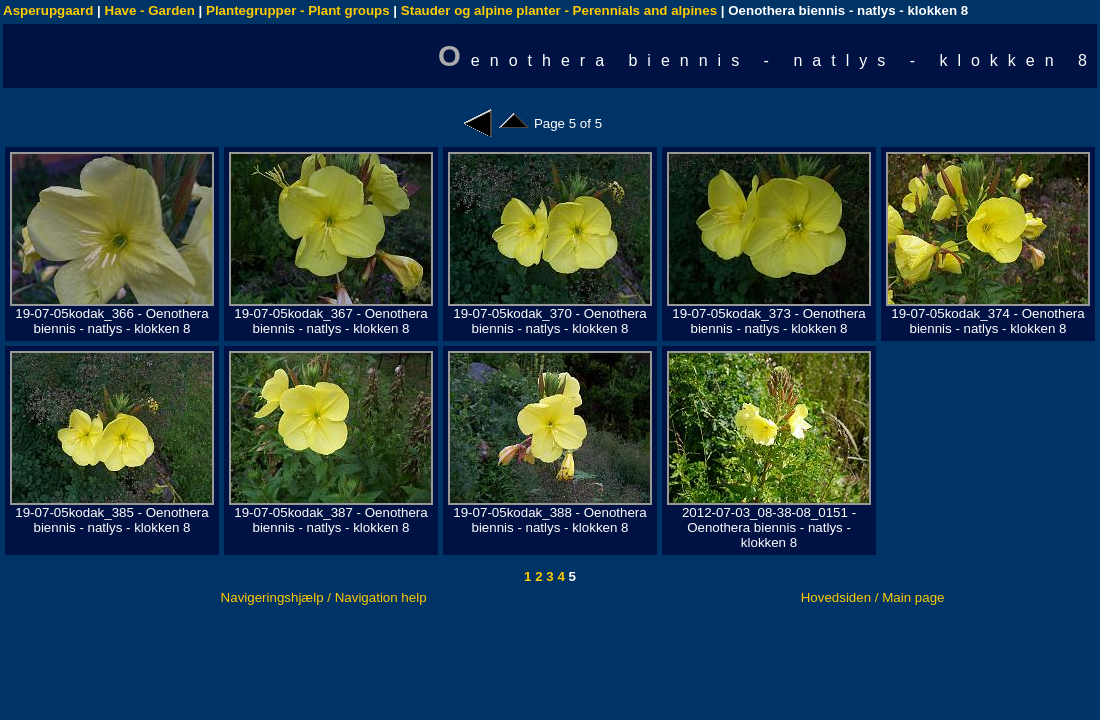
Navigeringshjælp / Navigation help (324, 597)
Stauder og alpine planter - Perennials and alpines (559, 10)
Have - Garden (150, 10)
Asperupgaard (48, 10)
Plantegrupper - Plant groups (298, 10)
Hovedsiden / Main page (873, 597)
